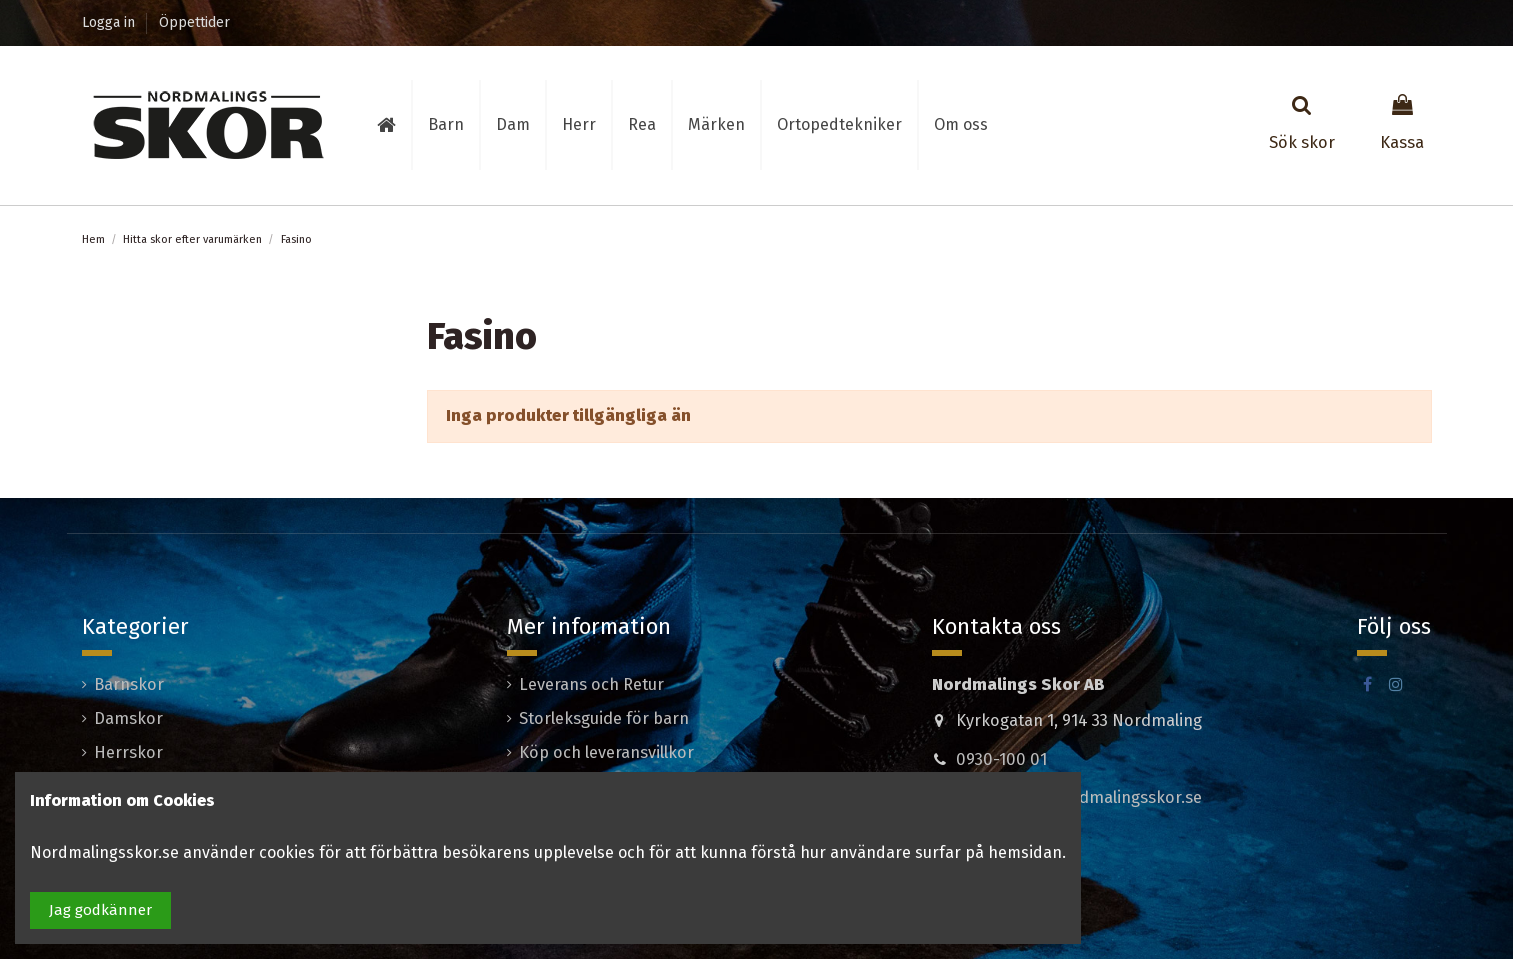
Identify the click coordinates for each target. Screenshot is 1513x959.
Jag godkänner (100, 910)
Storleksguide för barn (604, 718)
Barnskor (129, 684)
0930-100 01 (1001, 759)
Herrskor (128, 752)
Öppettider (194, 22)
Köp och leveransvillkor (606, 752)
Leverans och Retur (591, 684)
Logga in (110, 22)
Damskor (128, 718)
